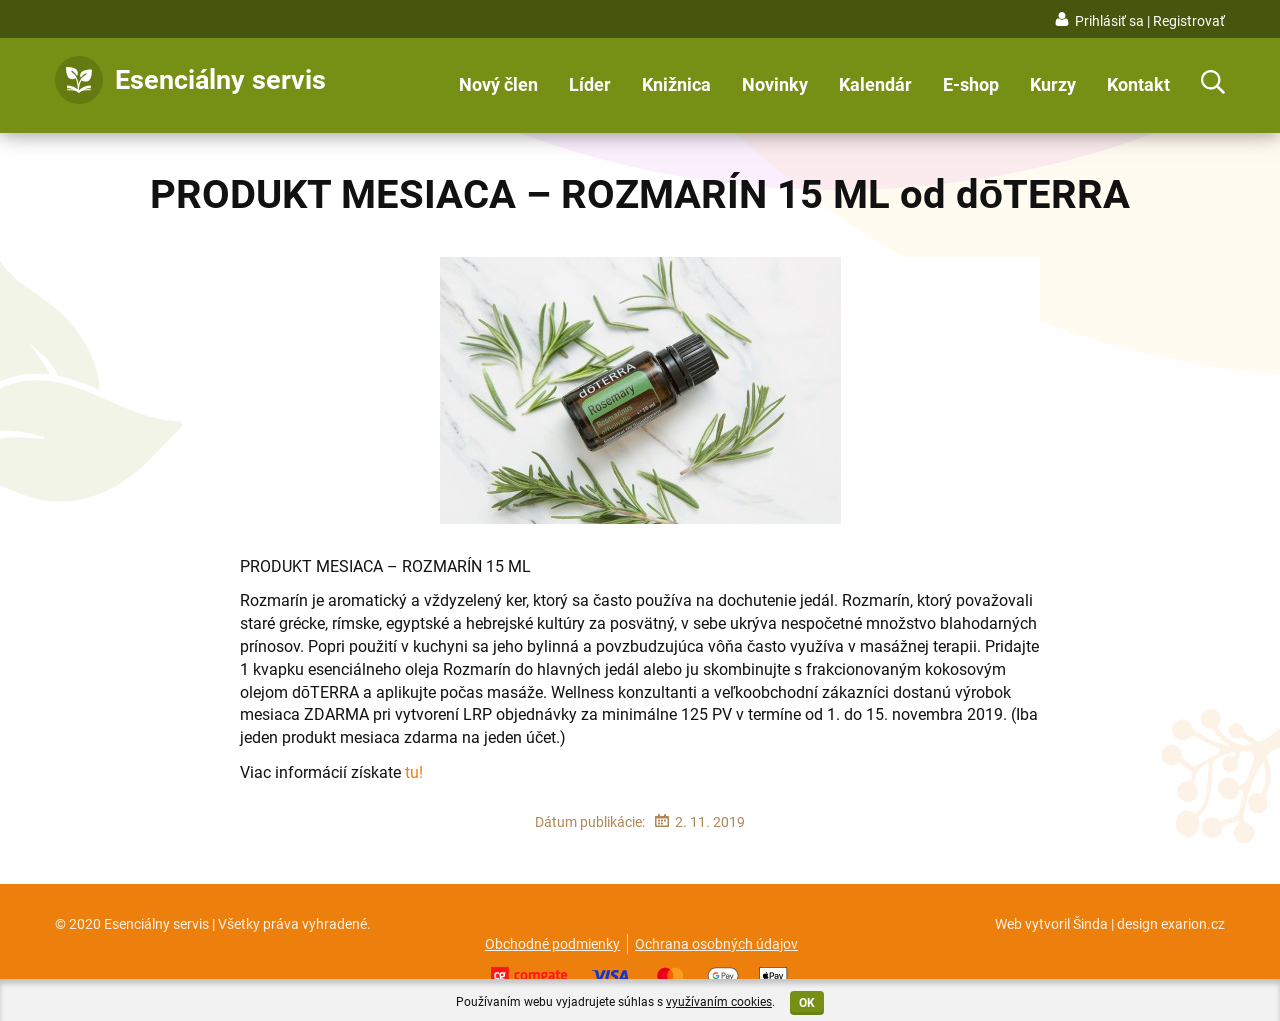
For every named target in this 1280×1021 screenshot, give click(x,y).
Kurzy (1053, 84)
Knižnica (676, 84)
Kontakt (1138, 84)
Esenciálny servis (220, 80)
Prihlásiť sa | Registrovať (1150, 21)
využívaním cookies (719, 1002)
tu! (414, 772)
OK (807, 1003)
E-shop (971, 84)
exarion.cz (1193, 924)
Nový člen (498, 84)
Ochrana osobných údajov (716, 944)
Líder (590, 84)
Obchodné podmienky (552, 944)
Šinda (1090, 924)
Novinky (775, 84)
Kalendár (875, 84)
